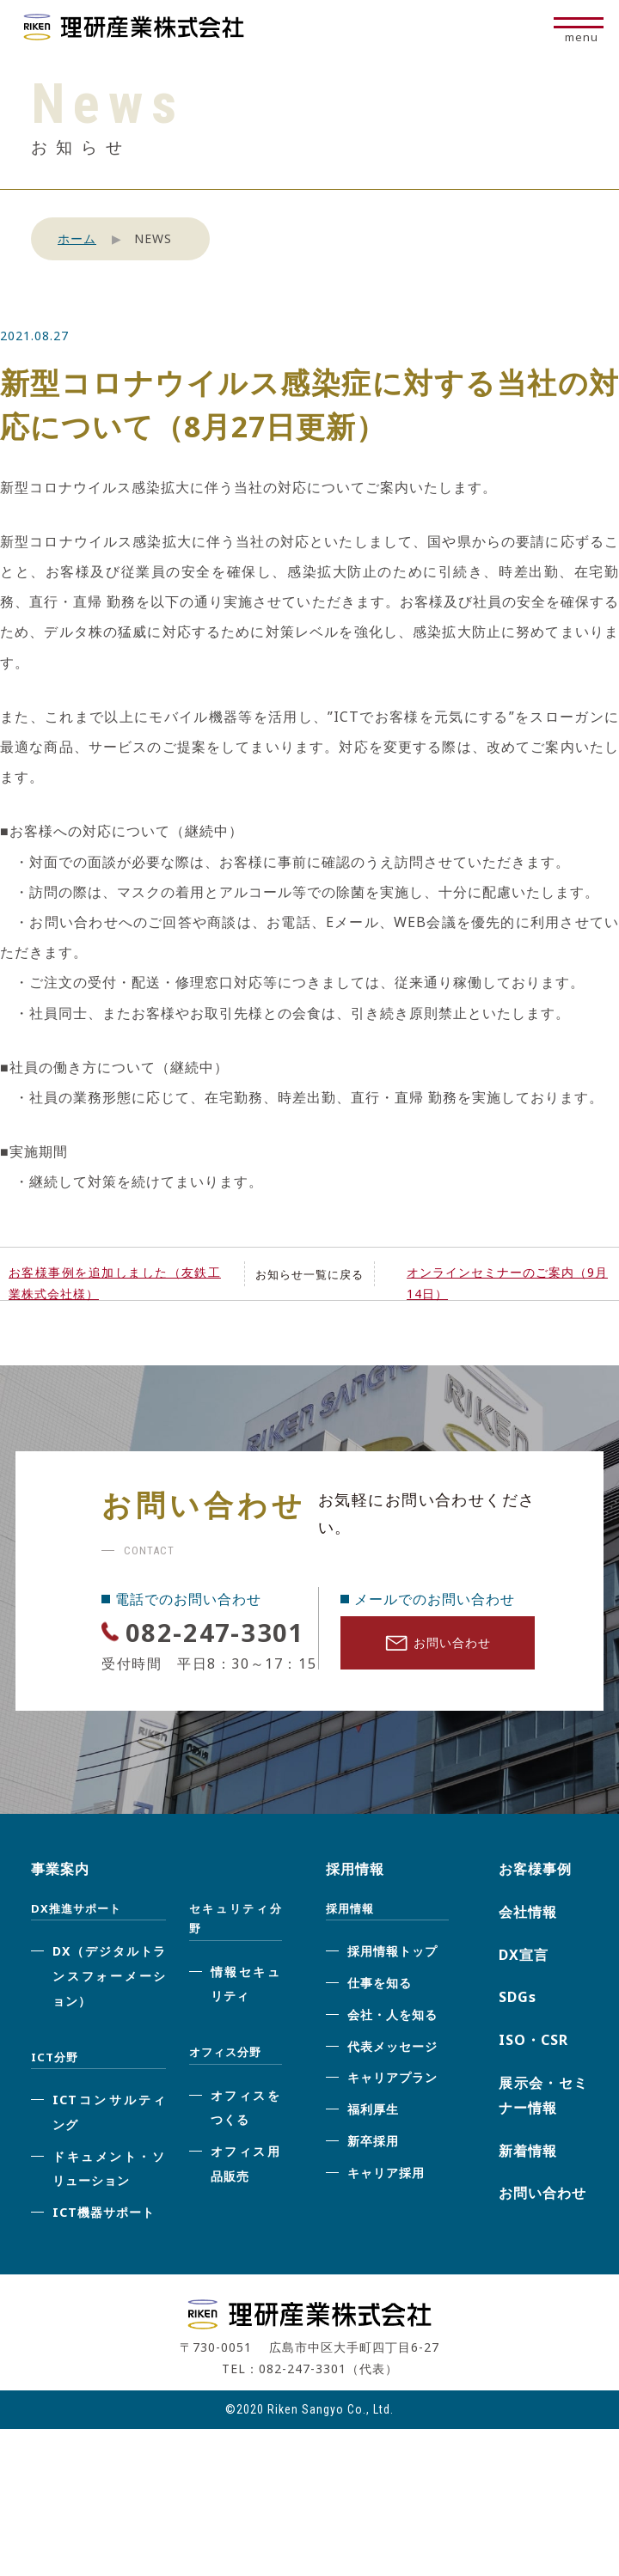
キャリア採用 (386, 2213)
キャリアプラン (392, 2117)
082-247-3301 (199, 1650)
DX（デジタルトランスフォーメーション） (109, 2016)
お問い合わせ (438, 1647)
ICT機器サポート (103, 2252)
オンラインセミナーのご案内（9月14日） (507, 1283)
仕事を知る (379, 2023)
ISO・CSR (533, 2080)
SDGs (517, 2037)
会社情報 (528, 1952)
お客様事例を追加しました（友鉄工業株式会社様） (115, 1283)
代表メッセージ (392, 2086)
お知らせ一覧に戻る (309, 1274)
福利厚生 (373, 2149)
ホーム (77, 238)
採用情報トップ (392, 1991)
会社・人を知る (392, 2055)
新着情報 (528, 2190)
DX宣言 (524, 1994)
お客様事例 (535, 1909)
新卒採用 (373, 2181)
